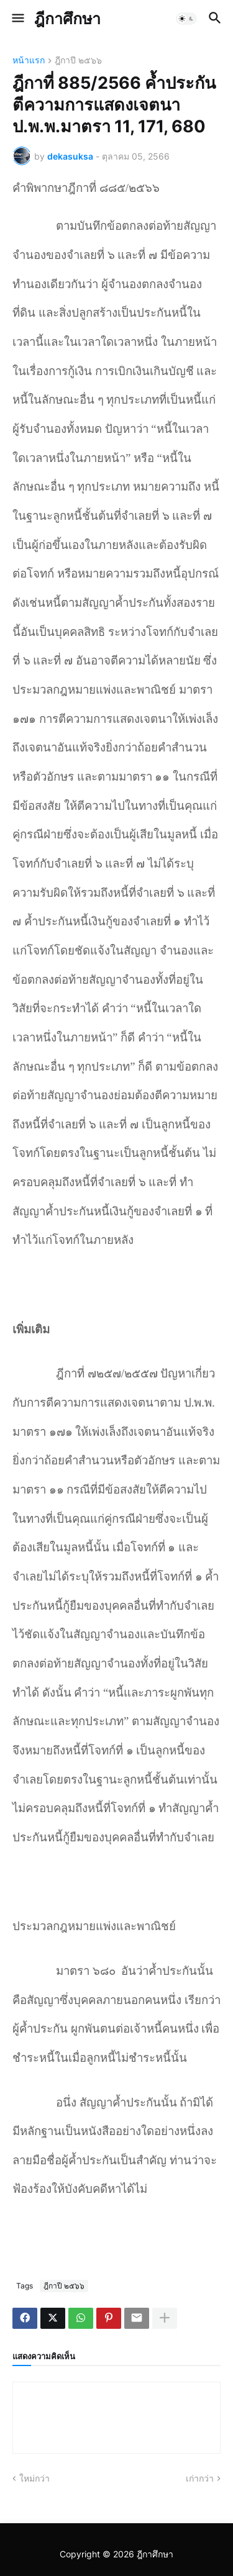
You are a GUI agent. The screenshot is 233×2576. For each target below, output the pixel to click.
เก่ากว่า (200, 2478)
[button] (17, 18)
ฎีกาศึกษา (67, 18)
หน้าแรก (28, 60)
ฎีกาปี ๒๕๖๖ (78, 60)
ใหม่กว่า (34, 2478)
